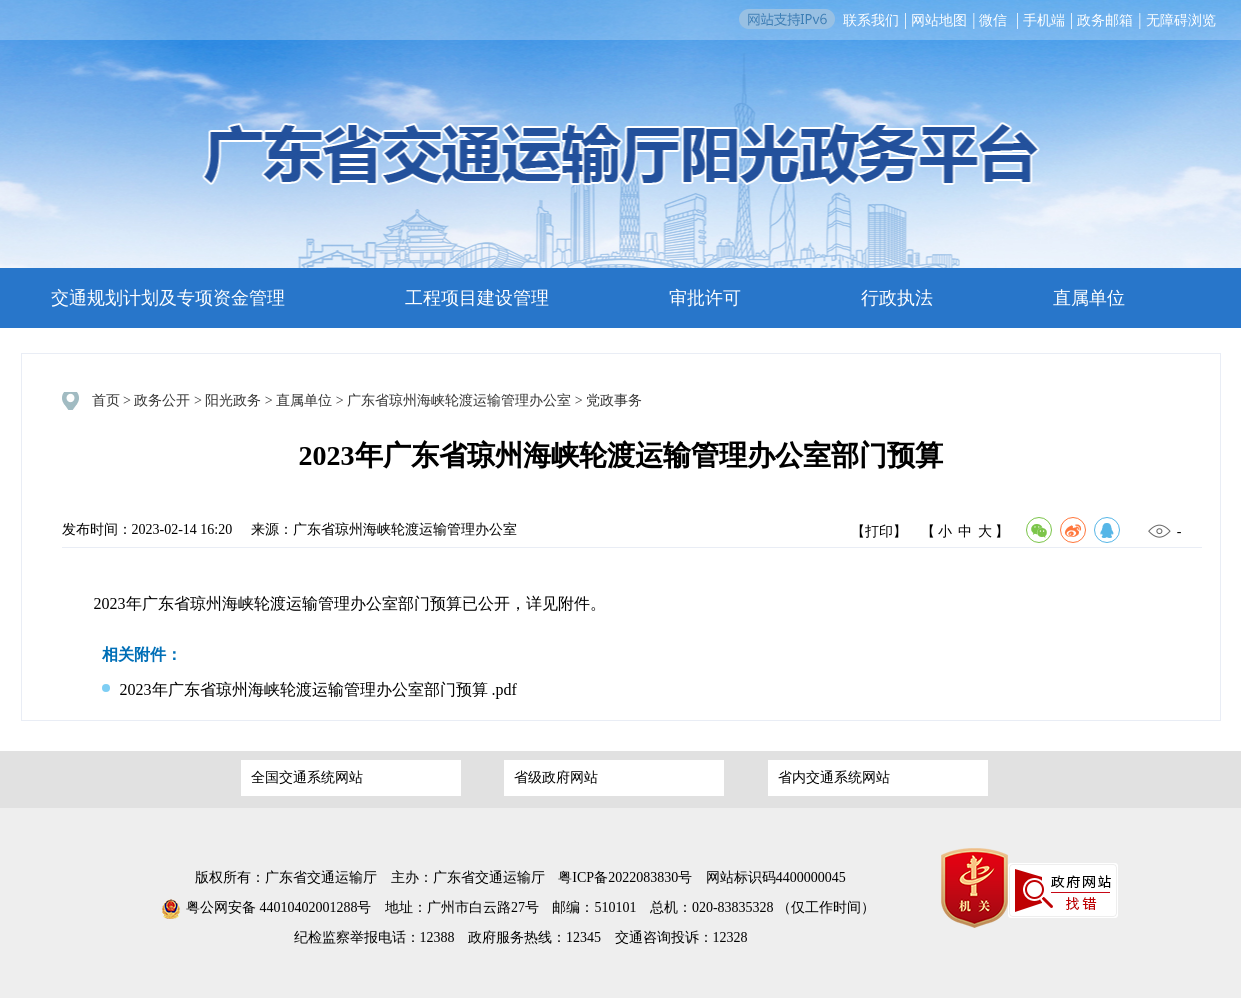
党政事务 (614, 400)
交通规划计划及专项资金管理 (168, 298)
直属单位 (1089, 298)
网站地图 (939, 20)
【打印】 (879, 531)
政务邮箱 (1105, 20)
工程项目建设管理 (477, 298)
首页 (106, 400)
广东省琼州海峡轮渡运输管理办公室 (459, 400)
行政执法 (897, 298)
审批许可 (705, 298)
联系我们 (871, 20)
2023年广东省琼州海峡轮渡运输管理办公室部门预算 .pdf (309, 689)
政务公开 (162, 400)
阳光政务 (233, 400)
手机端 (1044, 20)
